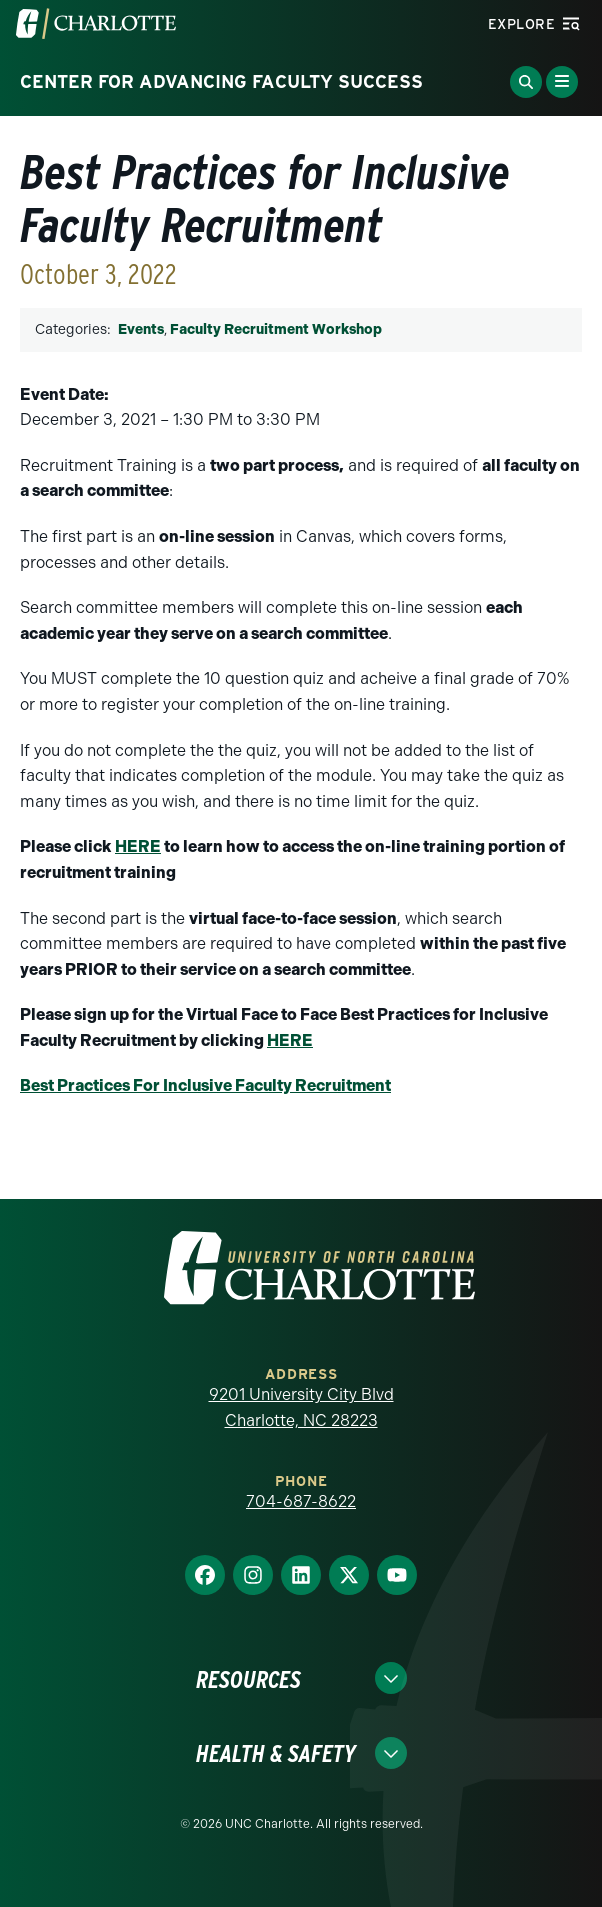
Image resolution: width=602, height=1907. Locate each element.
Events (141, 329)
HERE (138, 846)
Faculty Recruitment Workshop (276, 329)
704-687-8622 (301, 1501)
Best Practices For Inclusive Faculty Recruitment (205, 1085)
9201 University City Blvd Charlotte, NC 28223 (301, 1407)
